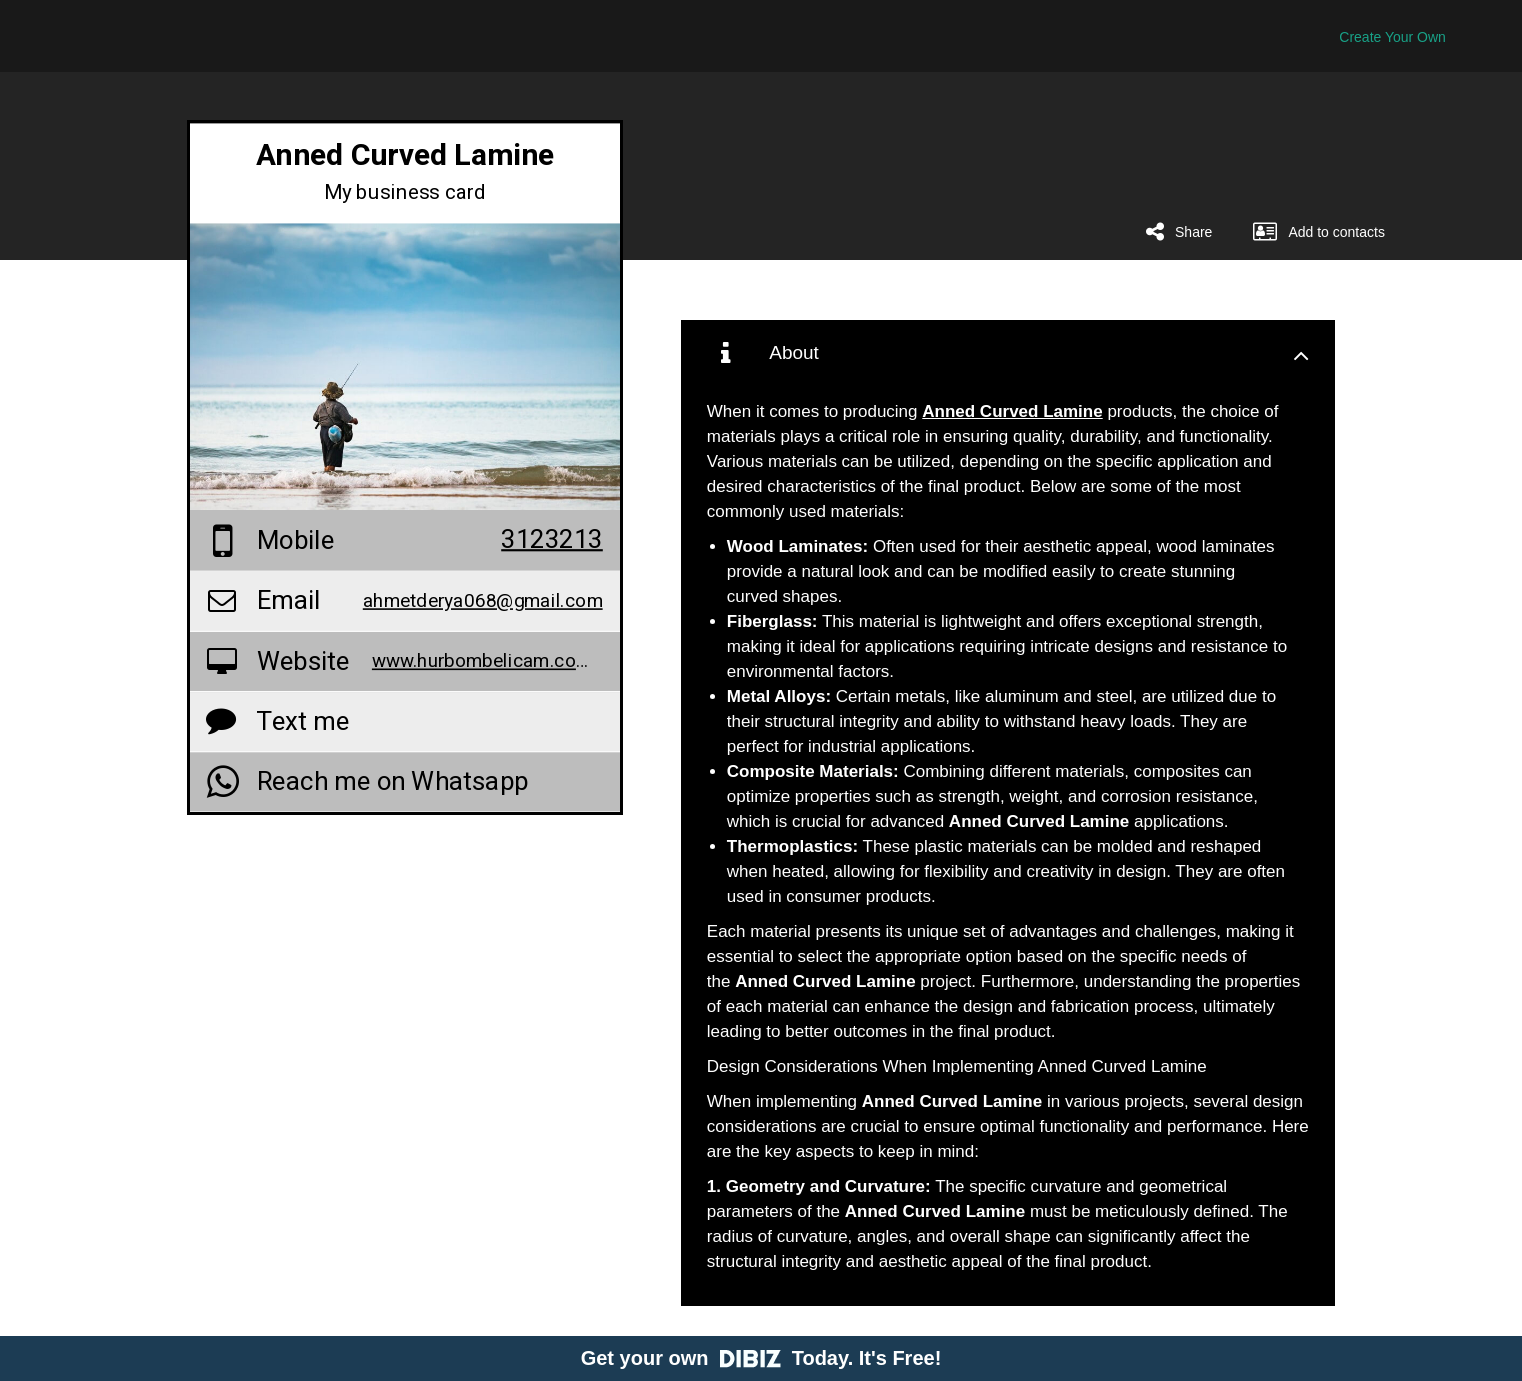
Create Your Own (1392, 37)
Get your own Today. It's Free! (761, 1358)
